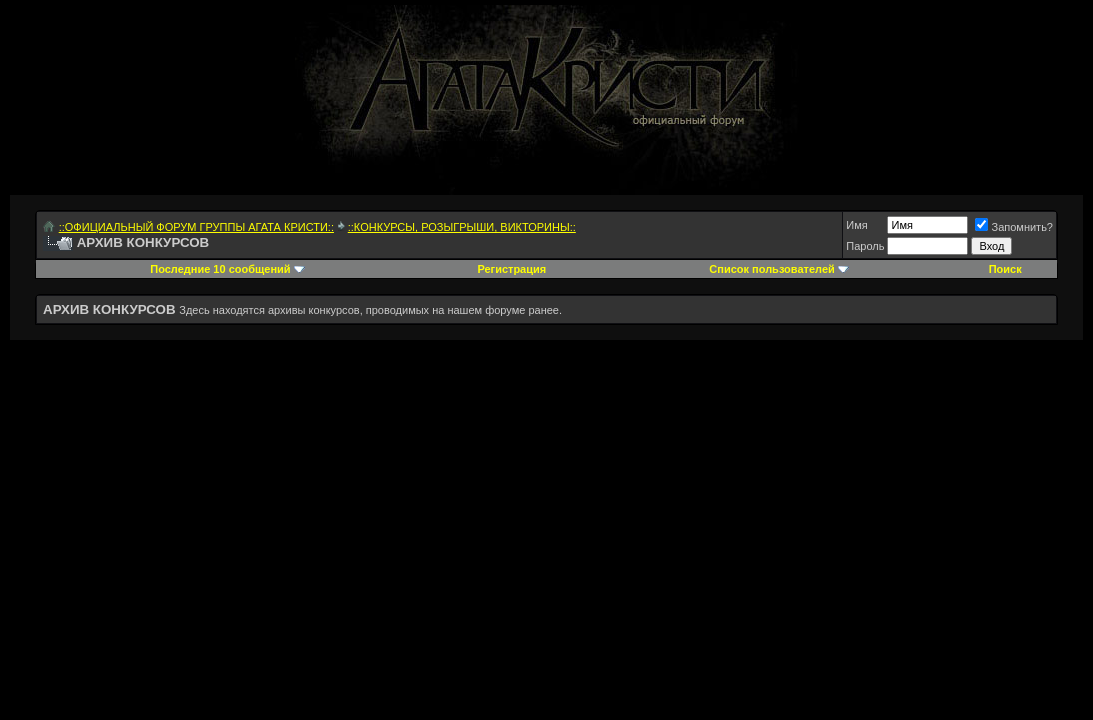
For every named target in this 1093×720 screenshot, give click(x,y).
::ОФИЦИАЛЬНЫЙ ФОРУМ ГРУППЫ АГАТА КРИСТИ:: (196, 227)
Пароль (865, 246)
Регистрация (511, 269)
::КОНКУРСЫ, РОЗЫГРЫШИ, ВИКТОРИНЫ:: (462, 227)
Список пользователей (771, 269)
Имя (856, 225)
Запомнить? (1014, 227)
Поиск (1005, 269)
